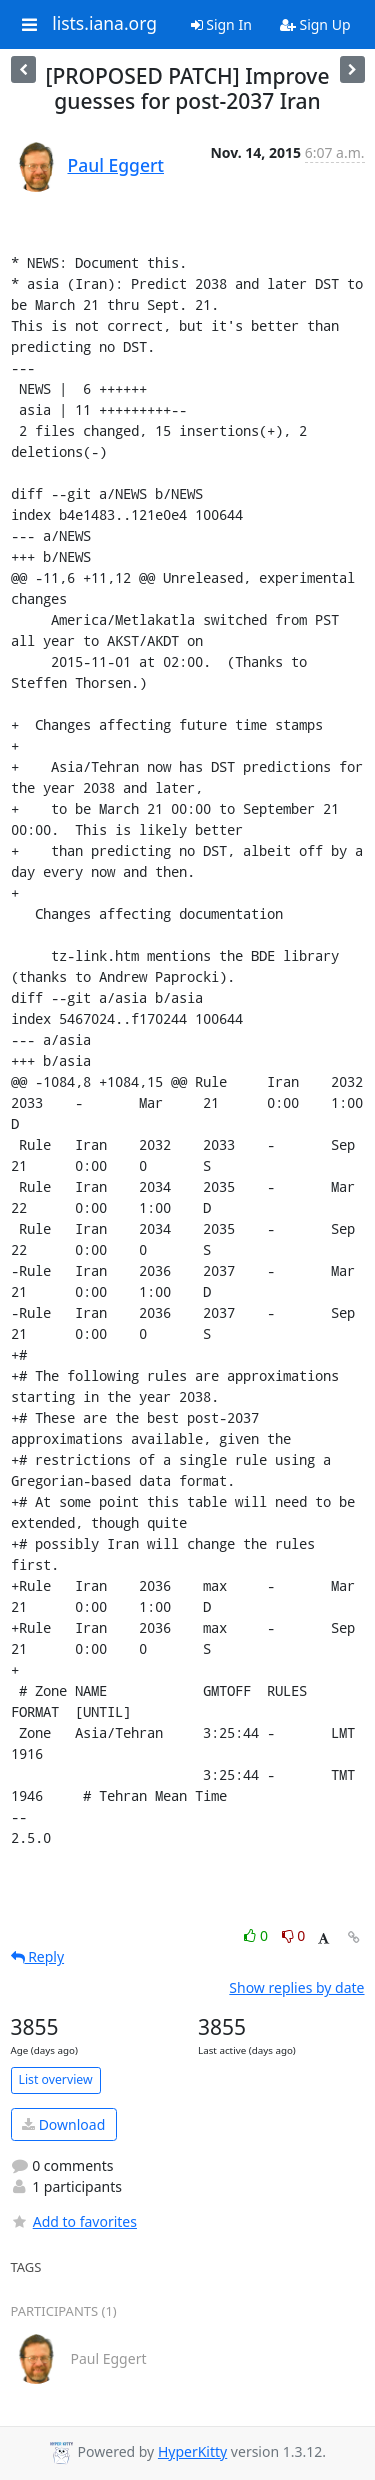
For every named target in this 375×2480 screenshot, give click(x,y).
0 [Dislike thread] (294, 1935)
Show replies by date (296, 1987)
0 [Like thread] (257, 1935)
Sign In (221, 24)
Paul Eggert (116, 165)
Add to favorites (74, 2221)
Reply (38, 1956)
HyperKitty (192, 2451)
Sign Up (315, 24)
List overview (56, 2079)
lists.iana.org (104, 24)
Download (63, 2124)
